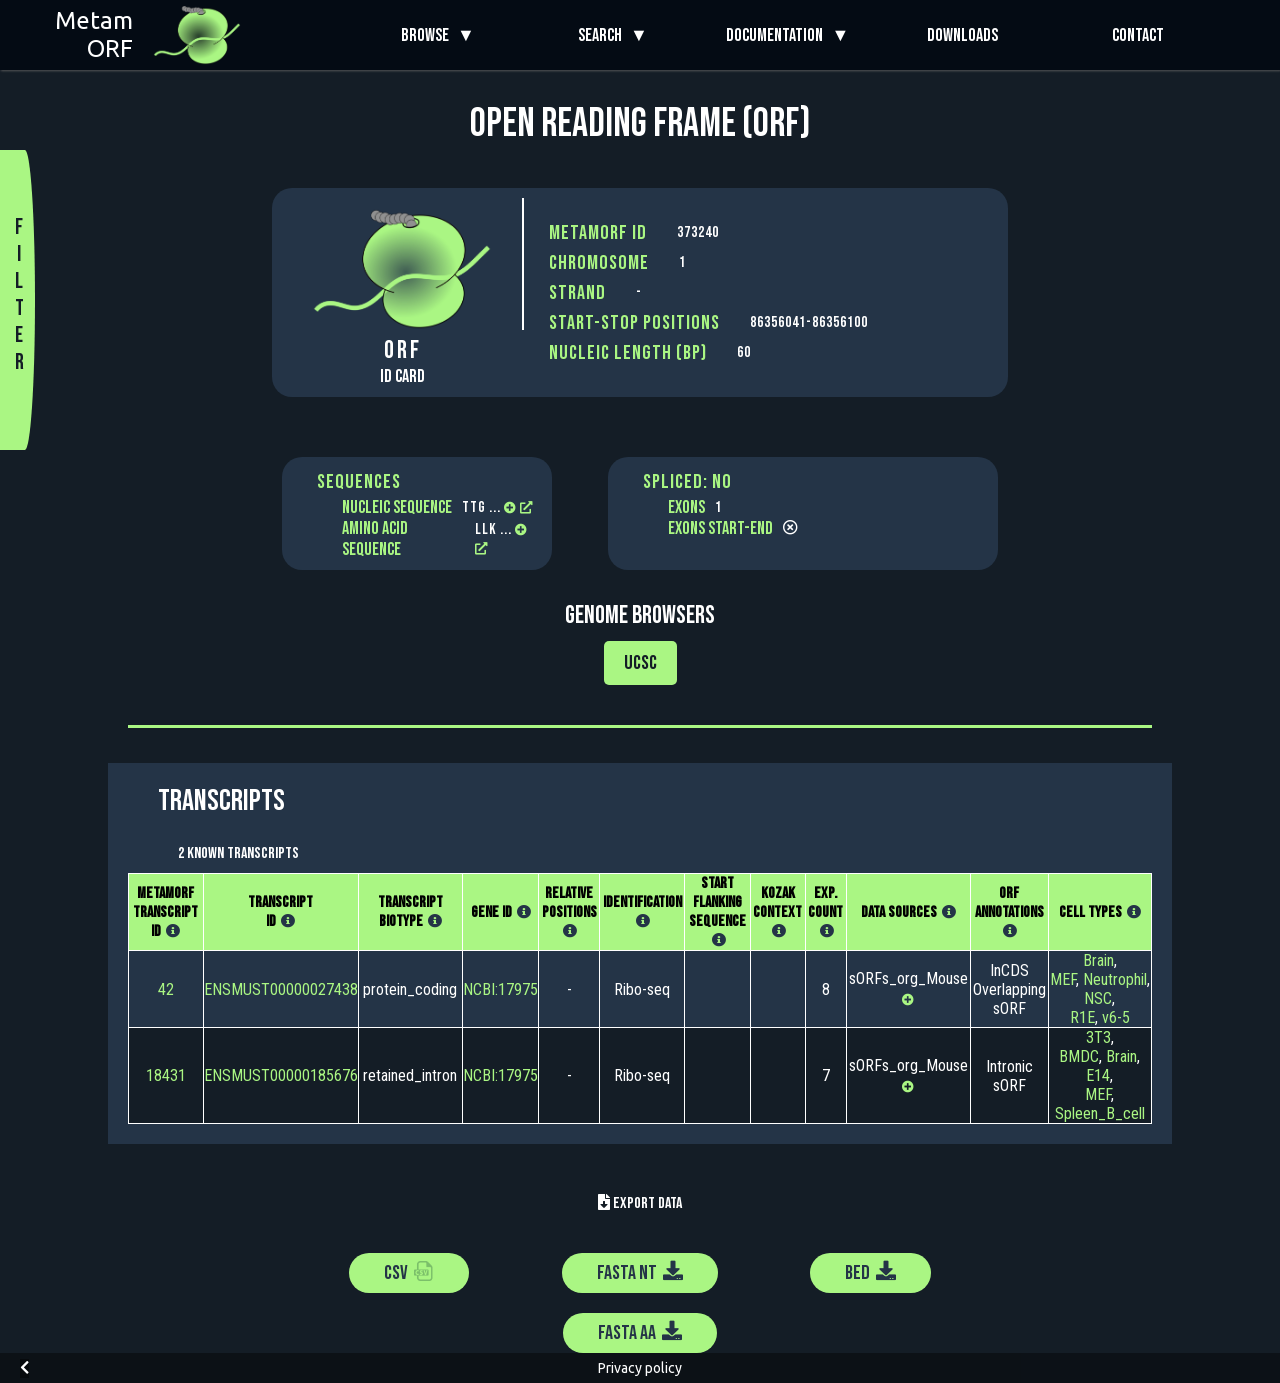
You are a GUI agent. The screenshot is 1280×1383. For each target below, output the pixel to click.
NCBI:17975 (500, 989)
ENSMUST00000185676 (281, 1075)
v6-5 (1116, 1017)
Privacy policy (640, 1368)
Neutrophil (1115, 979)
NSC (1098, 998)
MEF (1063, 979)
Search (604, 35)
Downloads (962, 35)
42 (166, 989)
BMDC (1079, 1056)
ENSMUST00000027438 (281, 989)
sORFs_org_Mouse (908, 978)
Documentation (778, 35)
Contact (1138, 35)
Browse (429, 35)
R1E (1082, 1017)
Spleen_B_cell (1100, 1113)
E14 (1098, 1075)
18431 (166, 1075)
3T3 (1098, 1037)
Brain (1098, 960)
